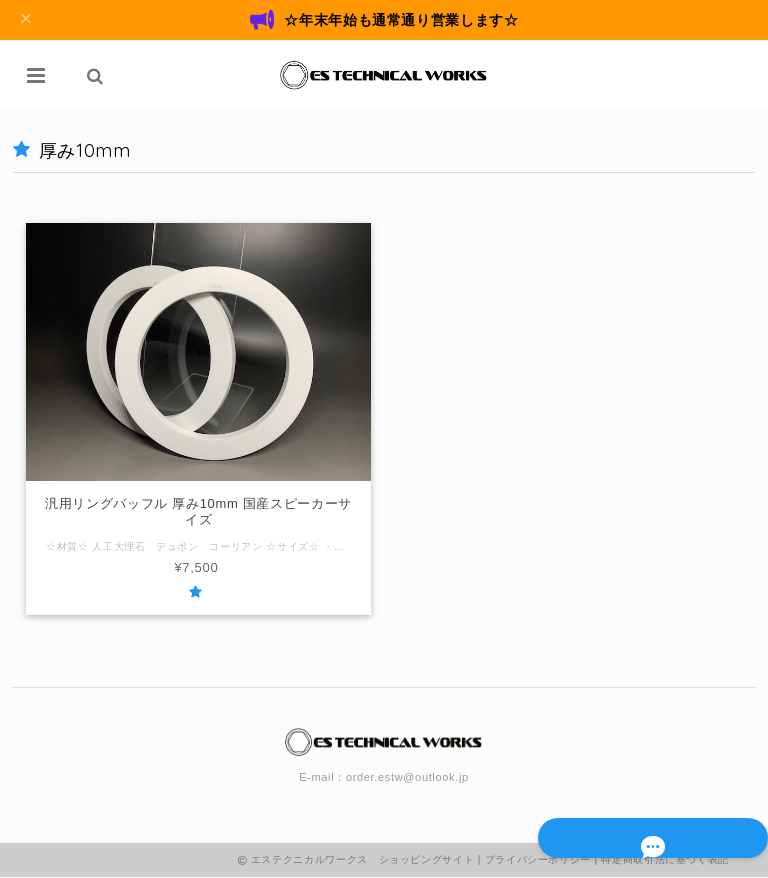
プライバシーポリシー (538, 860)
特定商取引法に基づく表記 (665, 860)
